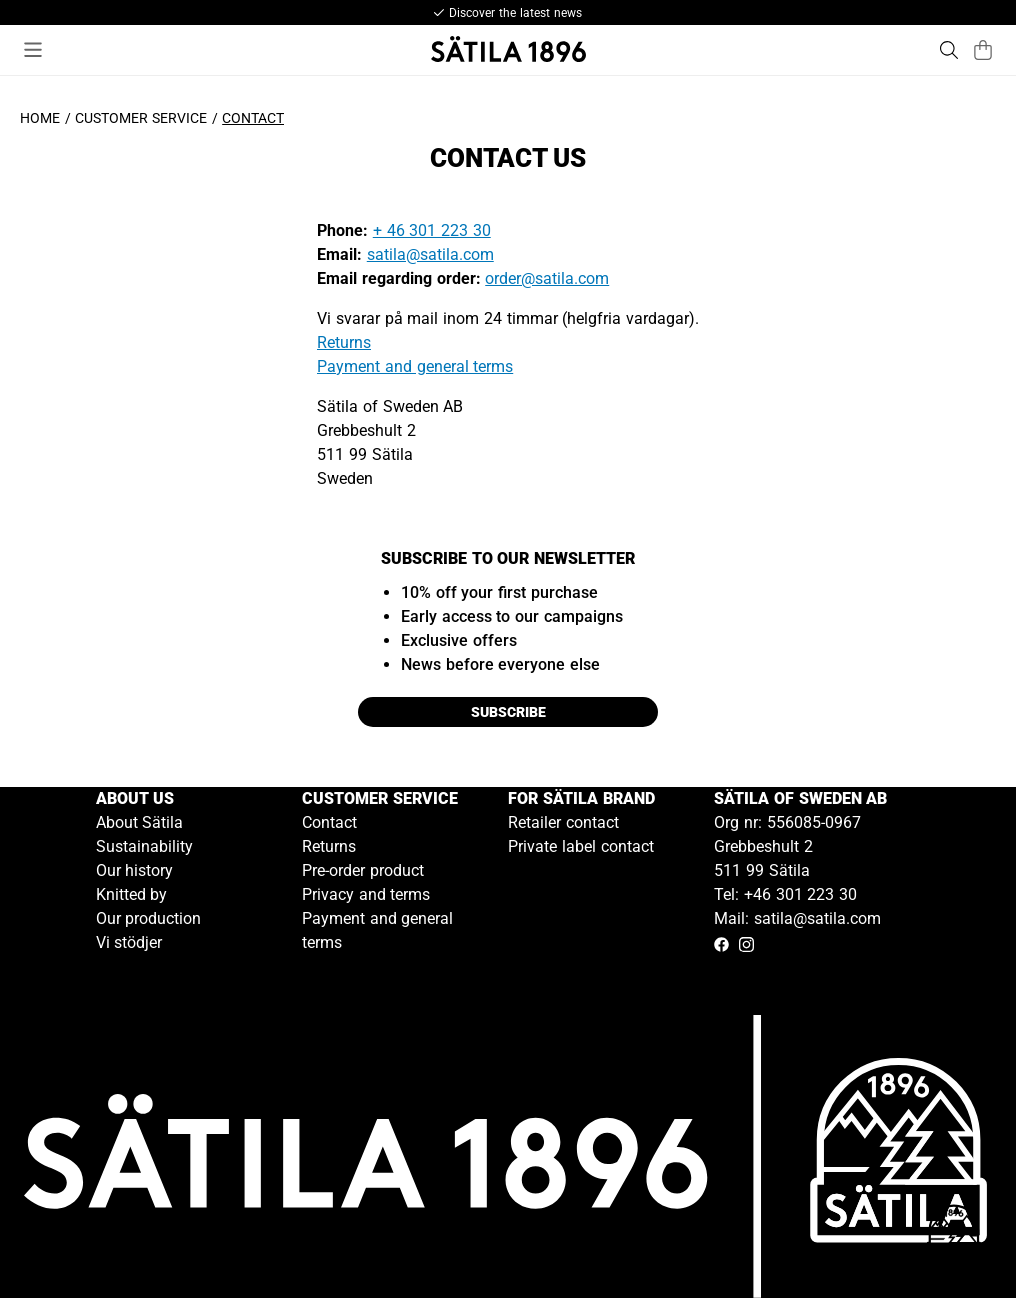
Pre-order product (363, 870)
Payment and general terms (415, 366)
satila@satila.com (430, 254)
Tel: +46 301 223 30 (785, 894)
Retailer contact (563, 822)
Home (40, 118)
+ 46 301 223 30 (432, 230)
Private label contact (581, 846)
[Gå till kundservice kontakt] (954, 1236)
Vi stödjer (129, 942)
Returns (344, 342)
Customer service (141, 118)
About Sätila (140, 822)
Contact (329, 822)
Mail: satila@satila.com (797, 918)
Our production (149, 918)
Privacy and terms (366, 894)
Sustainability (144, 846)
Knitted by (132, 894)
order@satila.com (547, 278)
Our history (135, 870)
